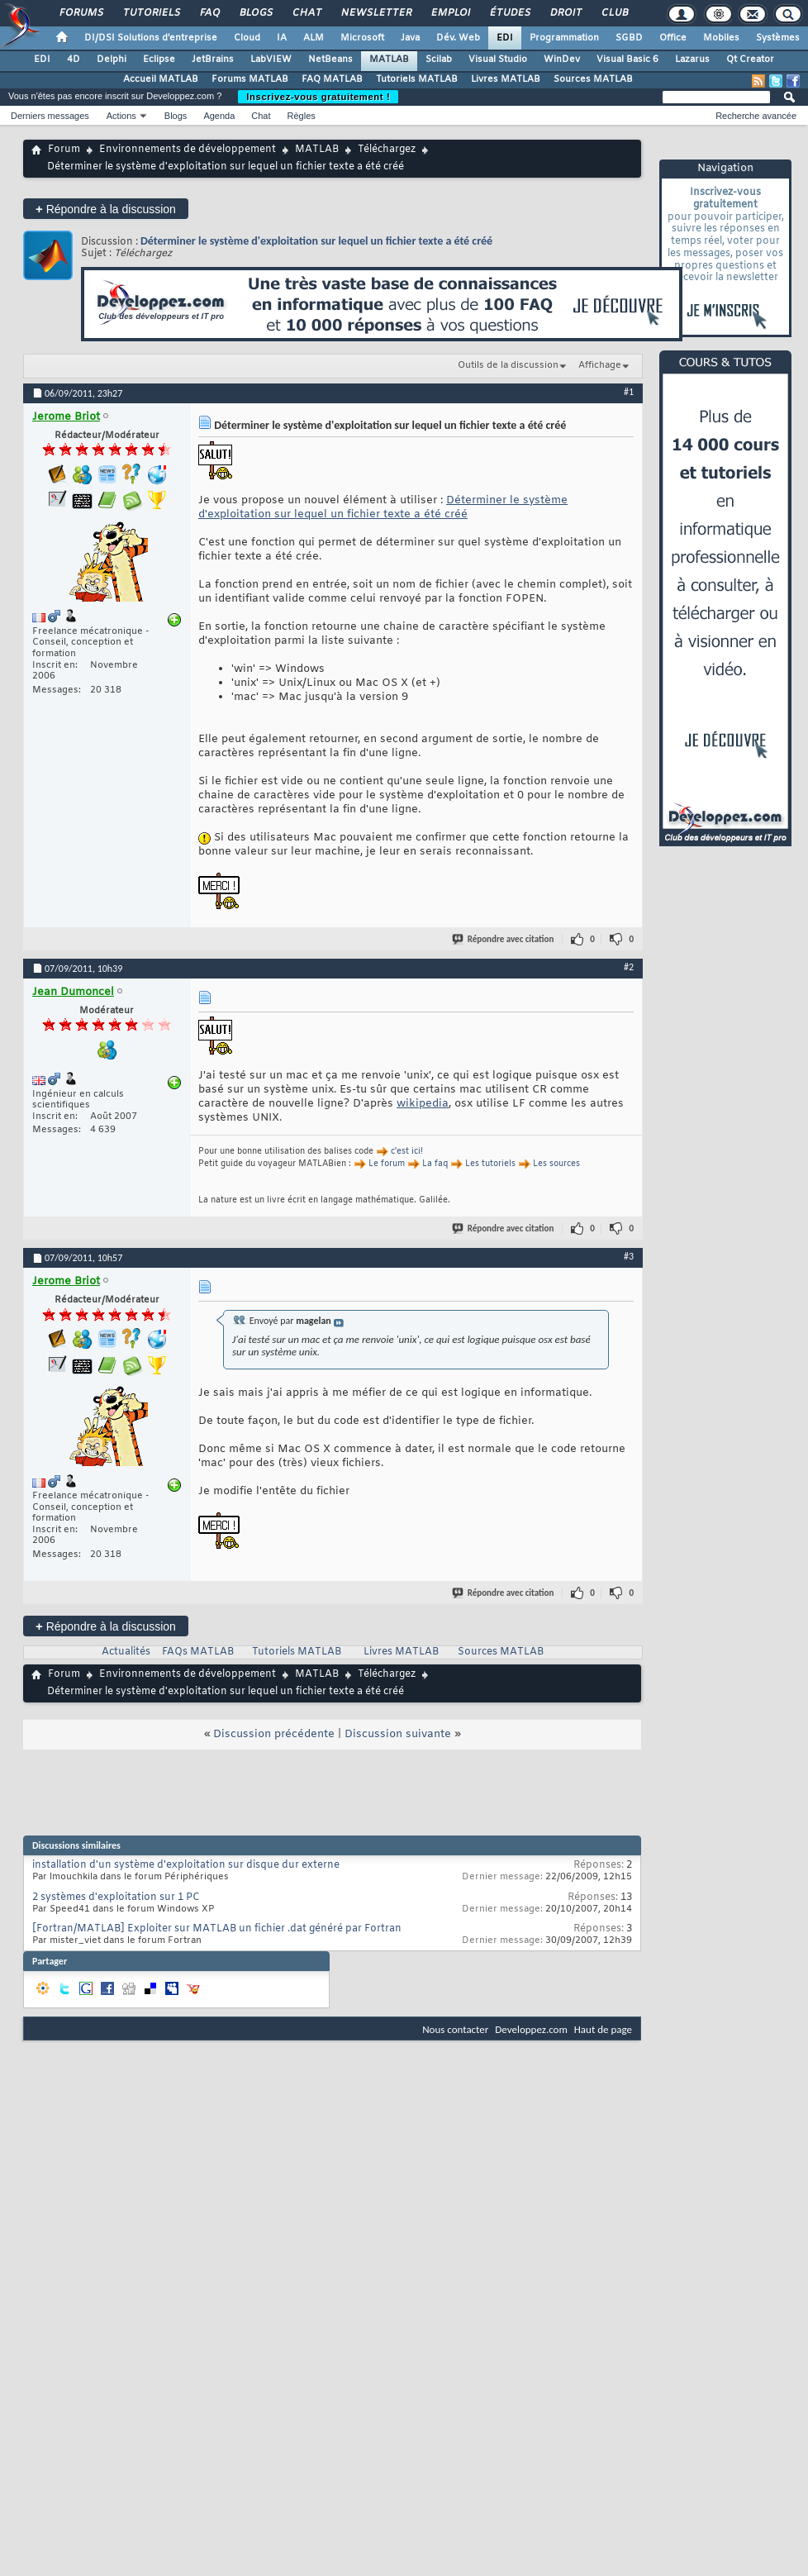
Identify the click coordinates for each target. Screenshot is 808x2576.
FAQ (209, 13)
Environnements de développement (187, 149)
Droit (565, 13)
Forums (80, 13)
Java (410, 38)
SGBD (629, 38)
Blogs (255, 13)
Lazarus (692, 59)
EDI (505, 38)
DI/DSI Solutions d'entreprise (150, 38)
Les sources (556, 1164)
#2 (629, 967)
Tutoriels (151, 13)
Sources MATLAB (593, 79)
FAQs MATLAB (198, 1652)
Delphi (111, 59)
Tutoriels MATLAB (417, 79)
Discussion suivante (398, 1734)
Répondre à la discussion (106, 209)
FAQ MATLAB (332, 79)
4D (73, 59)
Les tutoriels (490, 1164)
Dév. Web (458, 38)
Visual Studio (497, 59)
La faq (435, 1164)
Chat (306, 13)
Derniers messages (50, 116)
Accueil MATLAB (160, 79)
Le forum (386, 1164)
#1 (629, 392)
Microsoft (362, 38)
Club (614, 13)
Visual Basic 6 (627, 59)
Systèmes (778, 38)
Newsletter (375, 13)
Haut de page (603, 2029)
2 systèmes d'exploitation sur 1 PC (116, 1897)
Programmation (564, 38)
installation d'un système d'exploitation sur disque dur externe (186, 1865)
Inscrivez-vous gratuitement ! (318, 97)
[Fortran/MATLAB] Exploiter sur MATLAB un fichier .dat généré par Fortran (217, 1929)
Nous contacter (455, 2029)
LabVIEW (271, 59)
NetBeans (330, 59)
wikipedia (423, 1104)
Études (509, 13)
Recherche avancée (755, 116)
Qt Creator (750, 59)
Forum (64, 149)
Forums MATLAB (250, 79)
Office (673, 38)
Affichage (599, 365)
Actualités (126, 1652)
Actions (121, 116)
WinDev (562, 59)
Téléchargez (387, 149)
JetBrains (213, 59)
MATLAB (389, 59)
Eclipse (159, 59)
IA (282, 38)
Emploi (450, 13)
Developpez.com (531, 2029)
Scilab (438, 59)
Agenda (219, 116)
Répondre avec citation (504, 939)
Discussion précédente (274, 1734)
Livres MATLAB (505, 79)
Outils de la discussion (508, 365)
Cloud (247, 38)
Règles (302, 116)
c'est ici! (407, 1151)
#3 (629, 1256)
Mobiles (721, 38)
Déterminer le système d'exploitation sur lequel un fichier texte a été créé (316, 241)
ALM (313, 38)
